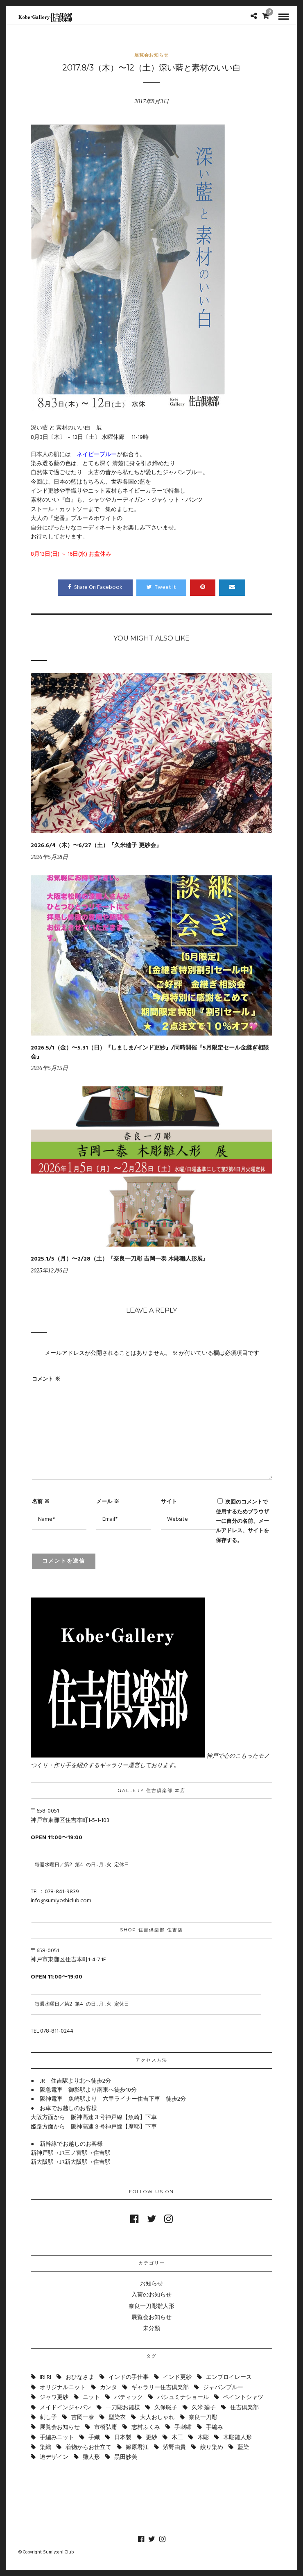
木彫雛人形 (237, 2437)
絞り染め (211, 2447)
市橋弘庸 (105, 2427)
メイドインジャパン (65, 2407)
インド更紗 (177, 2377)
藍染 (243, 2447)
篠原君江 (137, 2447)
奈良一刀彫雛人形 (151, 2306)
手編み (214, 2427)
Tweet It (161, 587)
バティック (128, 2397)
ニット (91, 2397)
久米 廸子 (204, 2407)
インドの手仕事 (129, 2377)
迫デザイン (54, 2457)
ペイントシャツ (243, 2397)
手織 (94, 2437)
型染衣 (117, 2417)
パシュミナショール (183, 2397)
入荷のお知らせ (151, 2295)
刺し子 (48, 2417)
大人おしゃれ (157, 2417)
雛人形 (91, 2457)
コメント (46, 1378)
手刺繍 (183, 2427)
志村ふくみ (145, 2427)
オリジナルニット (63, 2387)
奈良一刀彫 (203, 2417)
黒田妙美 (125, 2457)
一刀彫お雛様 (123, 2407)
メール (107, 1501)
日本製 (122, 2437)
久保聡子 (165, 2407)
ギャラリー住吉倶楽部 (160, 2387)
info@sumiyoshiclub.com (61, 1901)
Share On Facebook (95, 587)
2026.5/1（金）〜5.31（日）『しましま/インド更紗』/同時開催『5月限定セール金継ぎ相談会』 (150, 1052)
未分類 (151, 2328)
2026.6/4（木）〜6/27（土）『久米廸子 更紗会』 (96, 845)
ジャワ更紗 (54, 2397)
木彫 (203, 2437)
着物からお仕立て (88, 2447)
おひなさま (80, 2377)
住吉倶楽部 (244, 2407)
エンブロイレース (229, 2377)
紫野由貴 (174, 2447)
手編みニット (57, 2437)
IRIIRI (45, 2377)
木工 (177, 2437)
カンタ (108, 2387)
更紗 (151, 2437)
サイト (169, 1501)
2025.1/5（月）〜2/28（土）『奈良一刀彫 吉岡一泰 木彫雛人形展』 (119, 1259)
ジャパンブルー (223, 2387)
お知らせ (151, 2284)
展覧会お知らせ (151, 55)
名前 (41, 1501)
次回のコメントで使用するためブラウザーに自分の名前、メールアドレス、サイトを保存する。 (242, 1520)
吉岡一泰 (82, 2417)
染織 (45, 2447)
